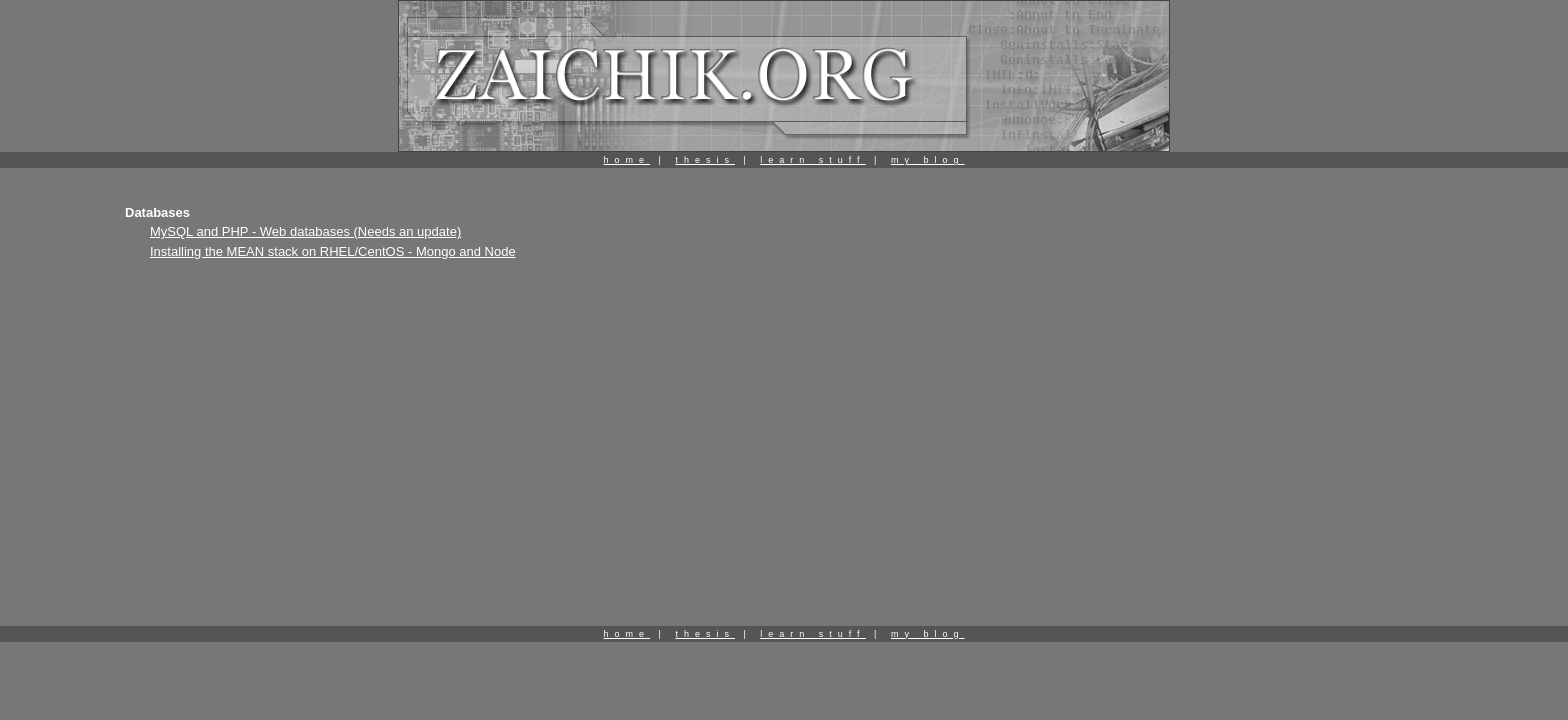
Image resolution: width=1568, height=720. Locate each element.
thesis (705, 160)
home (627, 160)
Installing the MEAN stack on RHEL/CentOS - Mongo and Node (333, 251)
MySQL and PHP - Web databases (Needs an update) (305, 231)
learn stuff (812, 160)
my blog (928, 160)
